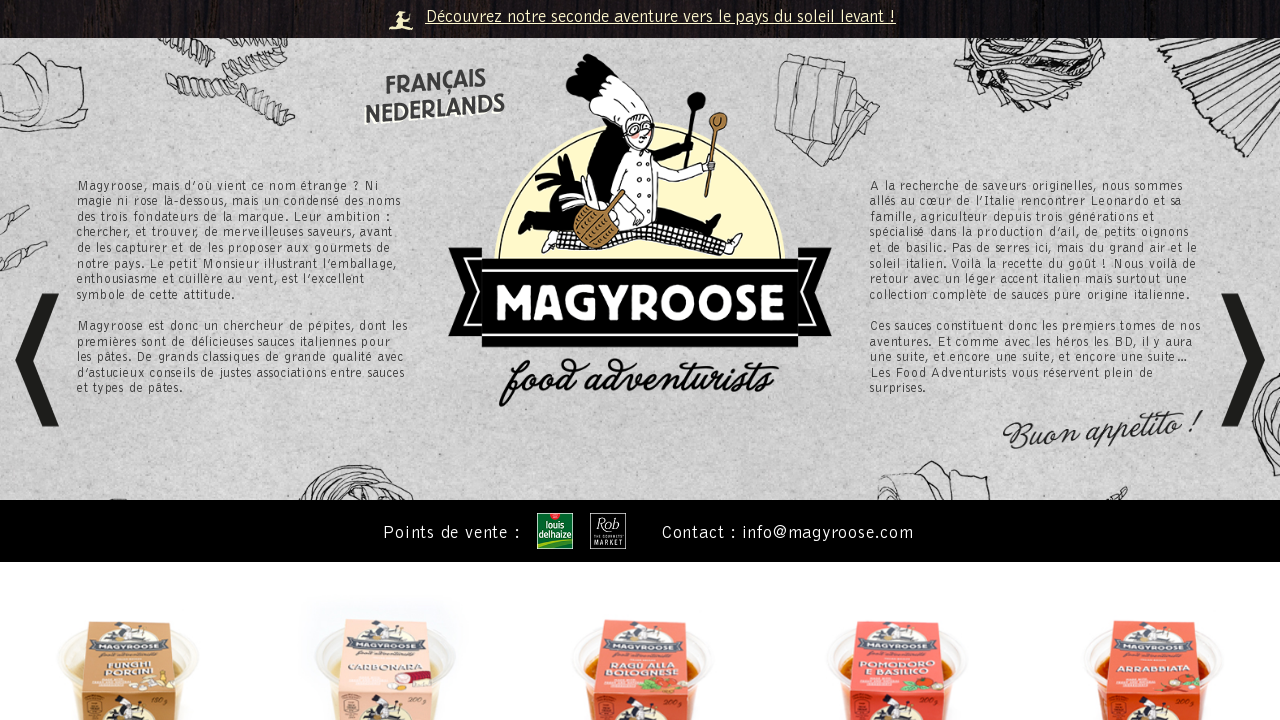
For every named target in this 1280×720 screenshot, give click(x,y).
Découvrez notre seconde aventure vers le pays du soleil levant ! (660, 18)
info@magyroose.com (828, 535)
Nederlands (435, 109)
